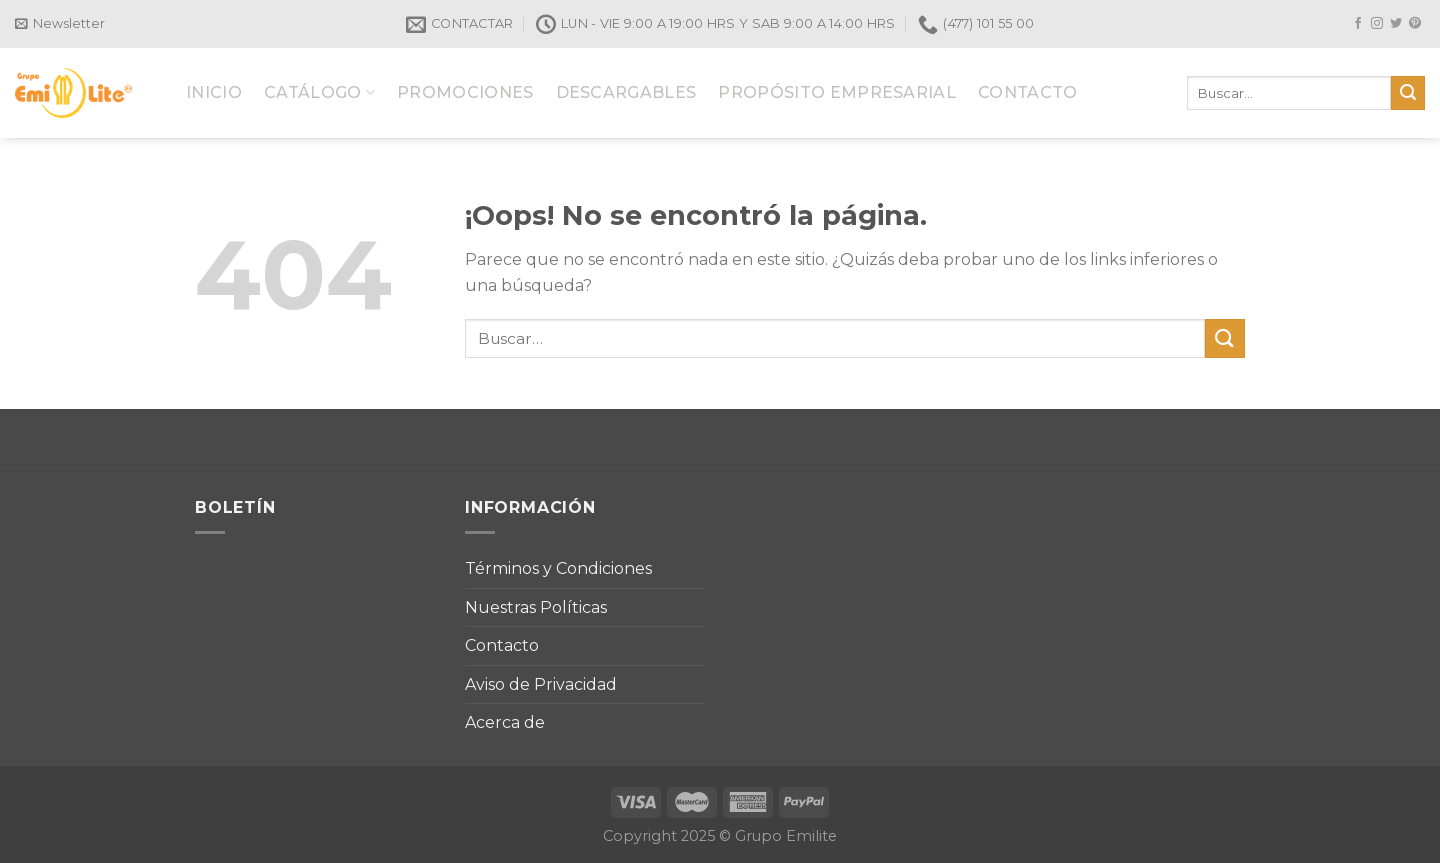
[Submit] (1408, 93)
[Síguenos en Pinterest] (1415, 24)
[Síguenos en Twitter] (1396, 24)
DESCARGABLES (626, 92)
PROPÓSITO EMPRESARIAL (837, 92)
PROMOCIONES (465, 92)
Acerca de (505, 722)
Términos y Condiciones (558, 568)
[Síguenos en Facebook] (1358, 24)
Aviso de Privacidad (541, 684)
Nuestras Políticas (536, 607)
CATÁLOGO (319, 92)
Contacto (502, 645)
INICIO (214, 92)
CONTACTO (1028, 92)
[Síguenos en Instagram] (1377, 24)
